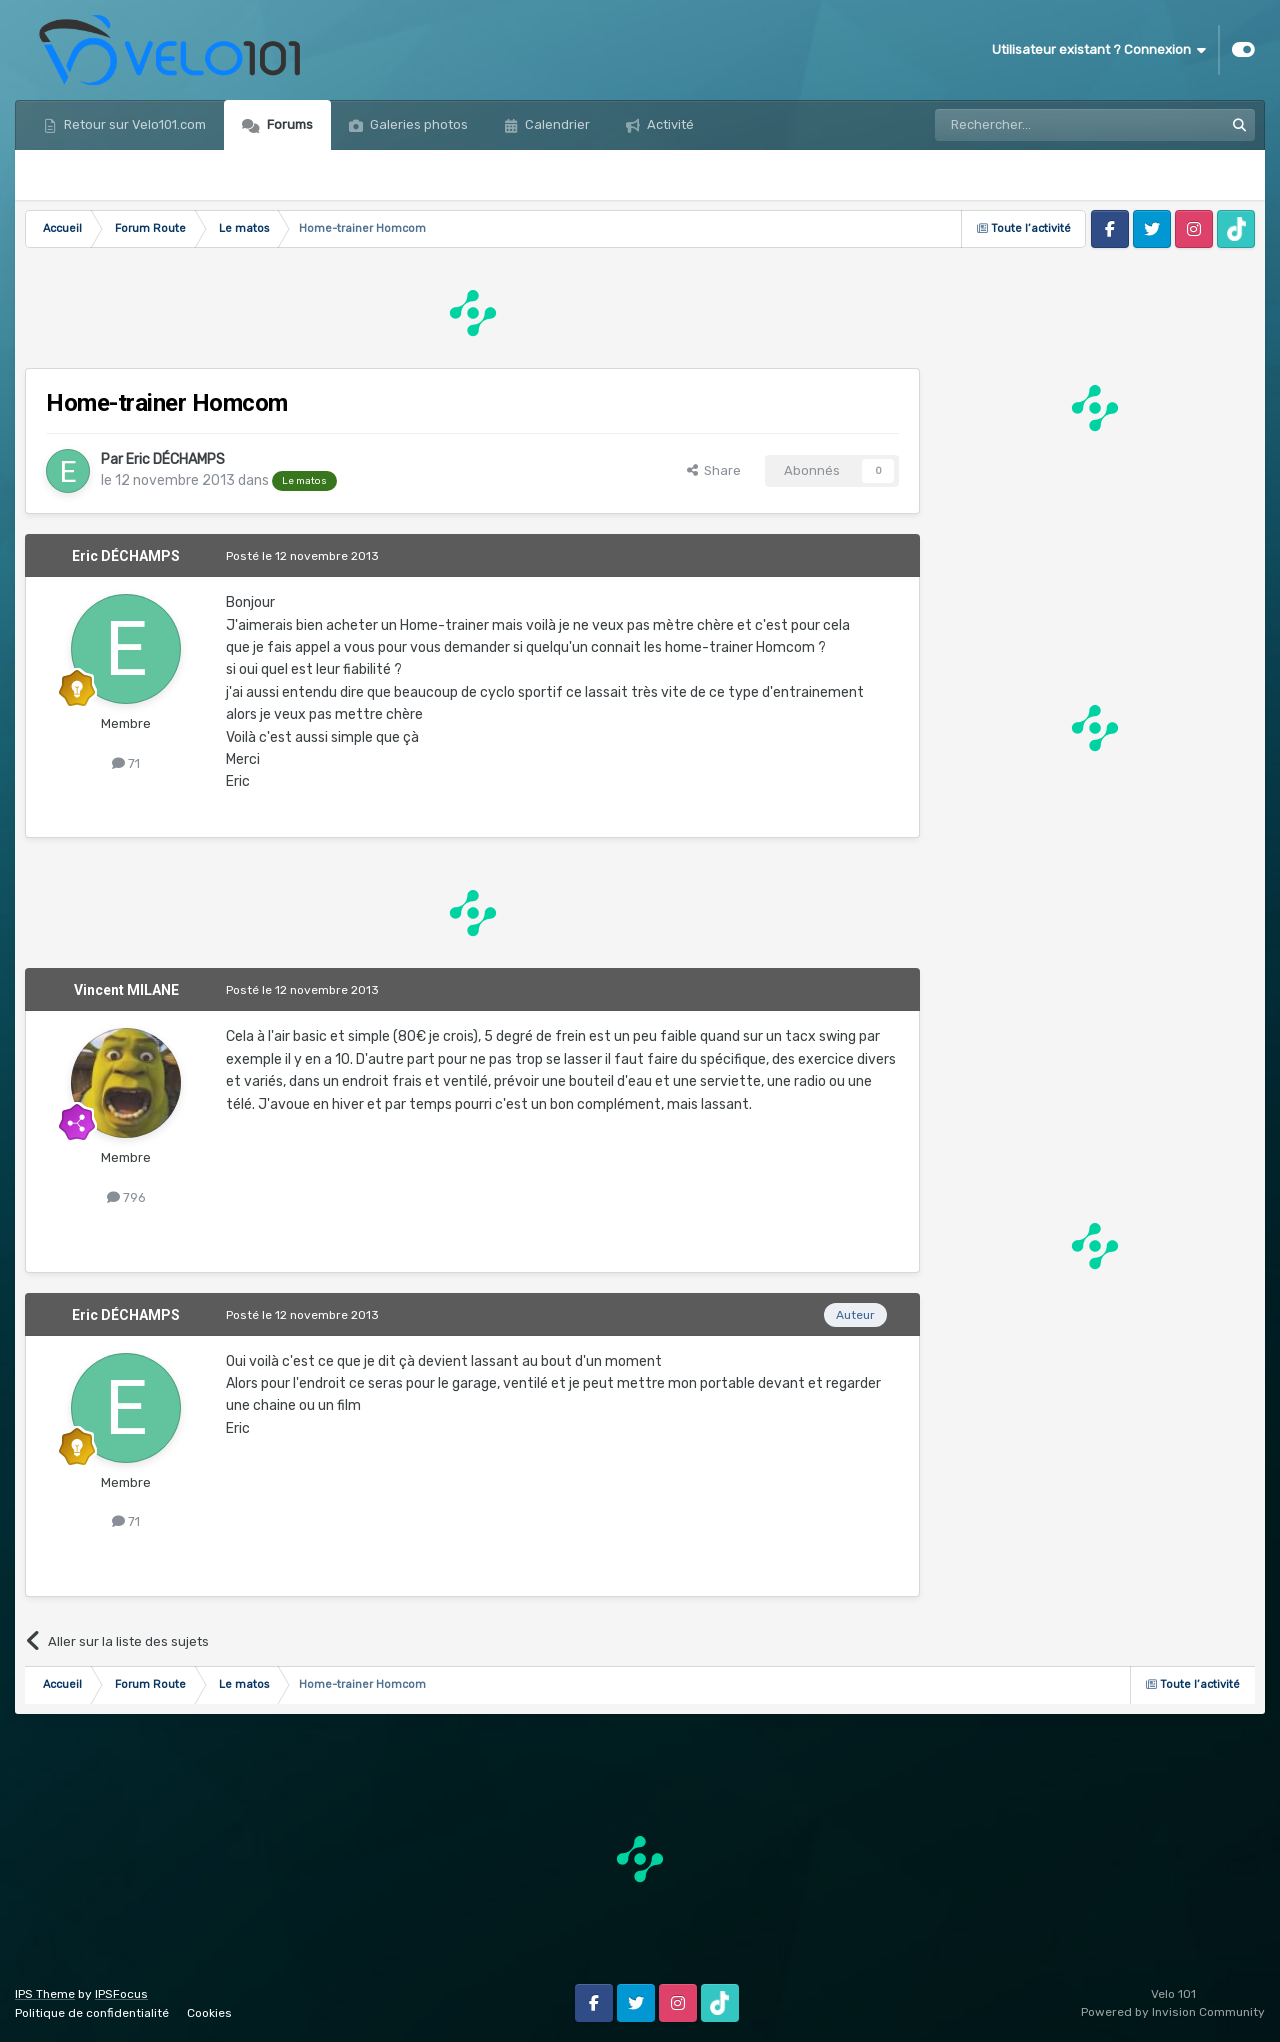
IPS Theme (45, 1994)
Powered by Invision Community (1173, 2012)
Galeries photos (417, 124)
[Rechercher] (1036, 125)
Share (714, 470)
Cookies (209, 2013)
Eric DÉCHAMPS (175, 459)
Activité (669, 124)
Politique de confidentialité (92, 2013)
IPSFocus (121, 1994)
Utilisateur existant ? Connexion (1099, 50)
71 (126, 763)
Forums (288, 124)
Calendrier (556, 124)
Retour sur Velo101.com (133, 124)
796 (126, 1197)
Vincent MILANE (126, 990)
